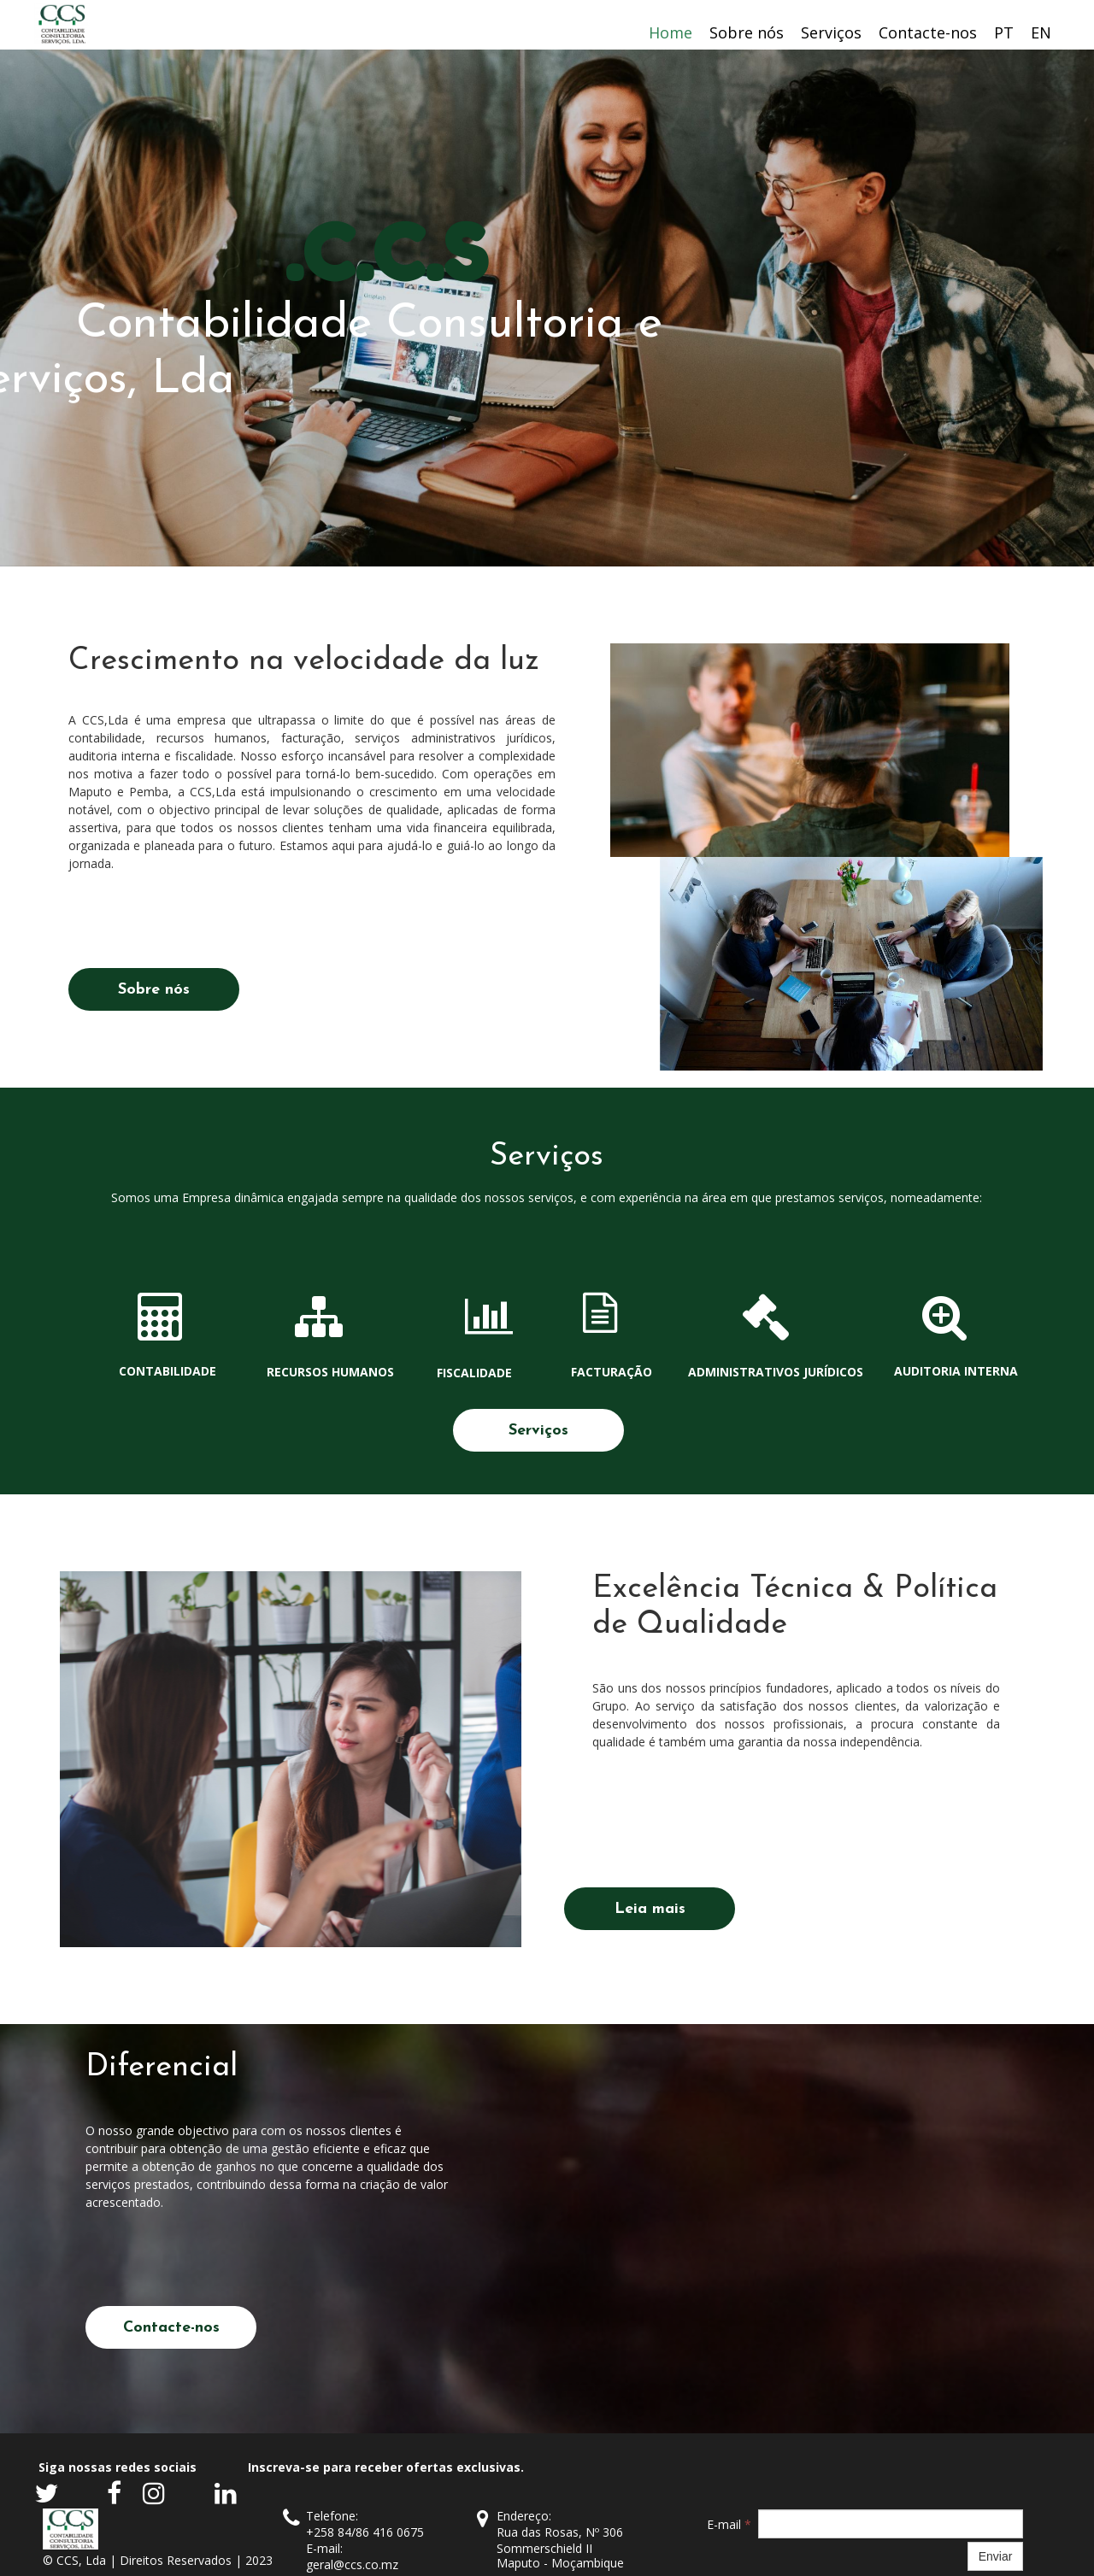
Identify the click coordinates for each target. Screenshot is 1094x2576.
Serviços (831, 32)
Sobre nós (746, 32)
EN (1041, 32)
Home (670, 32)
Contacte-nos (928, 32)
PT (1004, 32)
